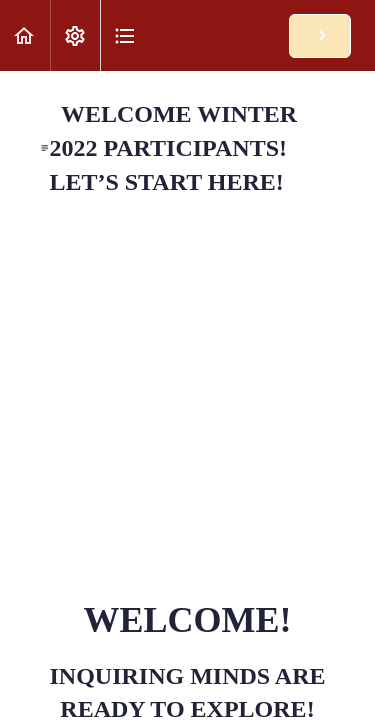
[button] (25, 35)
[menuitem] (75, 35)
